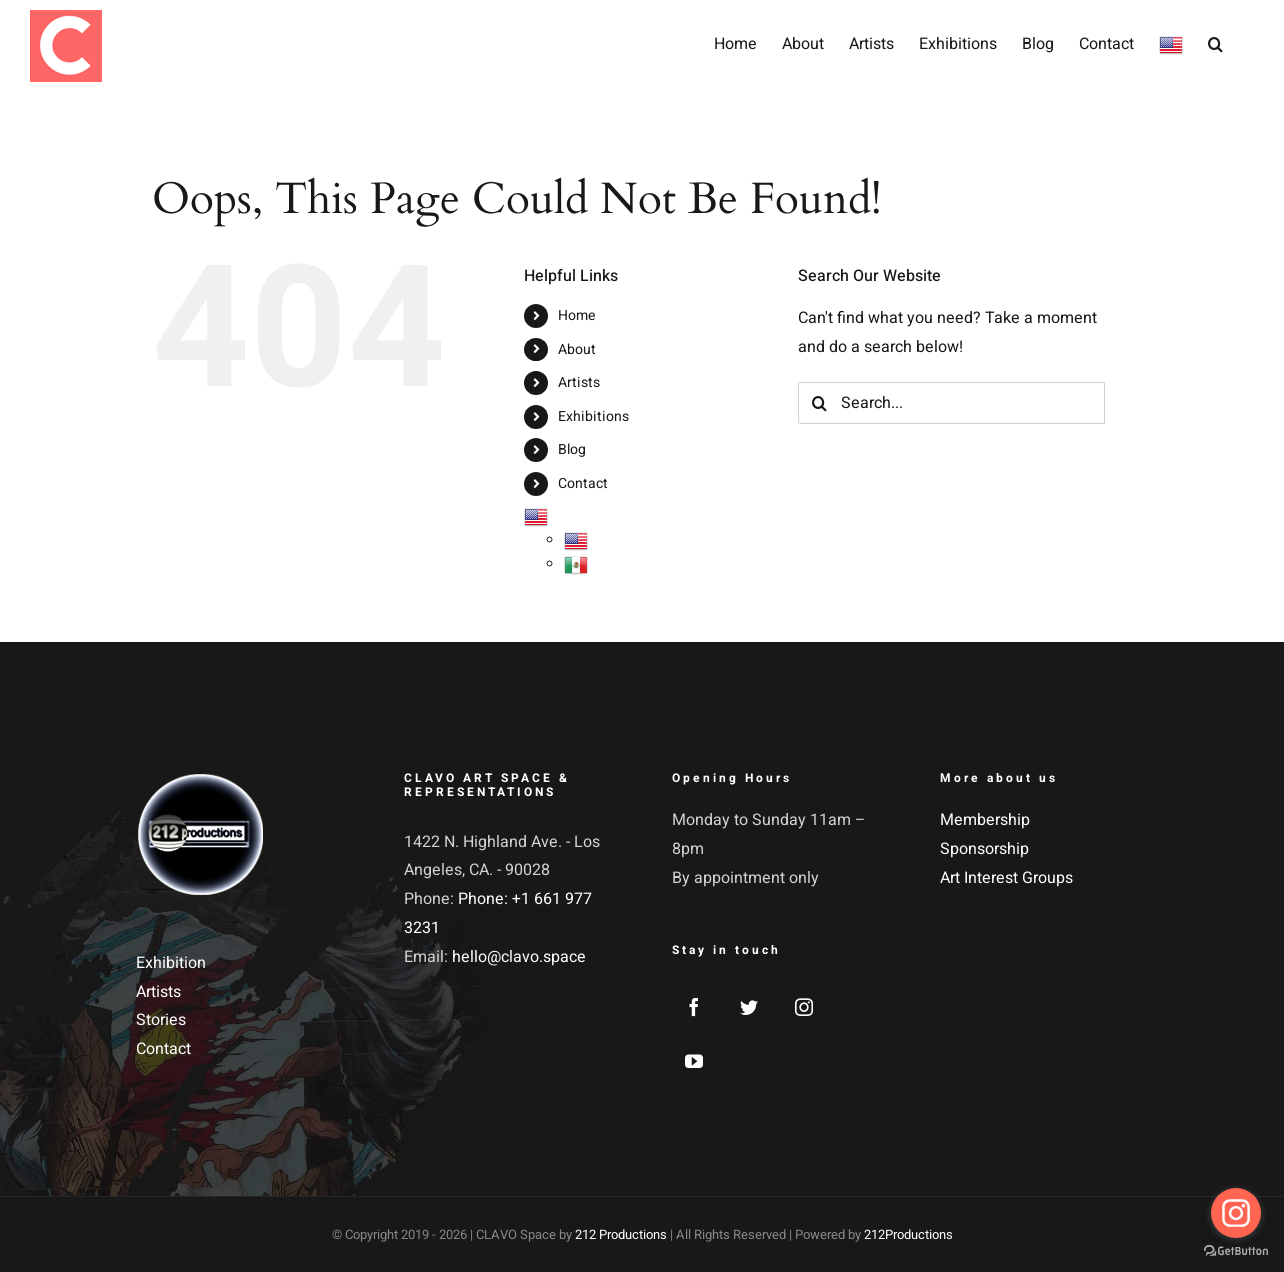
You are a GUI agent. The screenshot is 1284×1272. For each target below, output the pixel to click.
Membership (985, 820)
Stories (161, 1020)
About (577, 349)
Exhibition (171, 963)
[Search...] (951, 403)
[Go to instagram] (1236, 1213)
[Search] (819, 403)
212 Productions (621, 1234)
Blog (572, 449)
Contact (583, 483)
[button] (1215, 42)
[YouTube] (694, 1061)
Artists (579, 382)
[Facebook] (694, 1007)
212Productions (908, 1234)
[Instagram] (804, 1007)
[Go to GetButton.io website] (1236, 1251)
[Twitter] (749, 1007)
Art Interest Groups (1006, 878)
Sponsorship (984, 849)
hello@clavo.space (519, 957)
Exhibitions (593, 416)
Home (576, 315)
